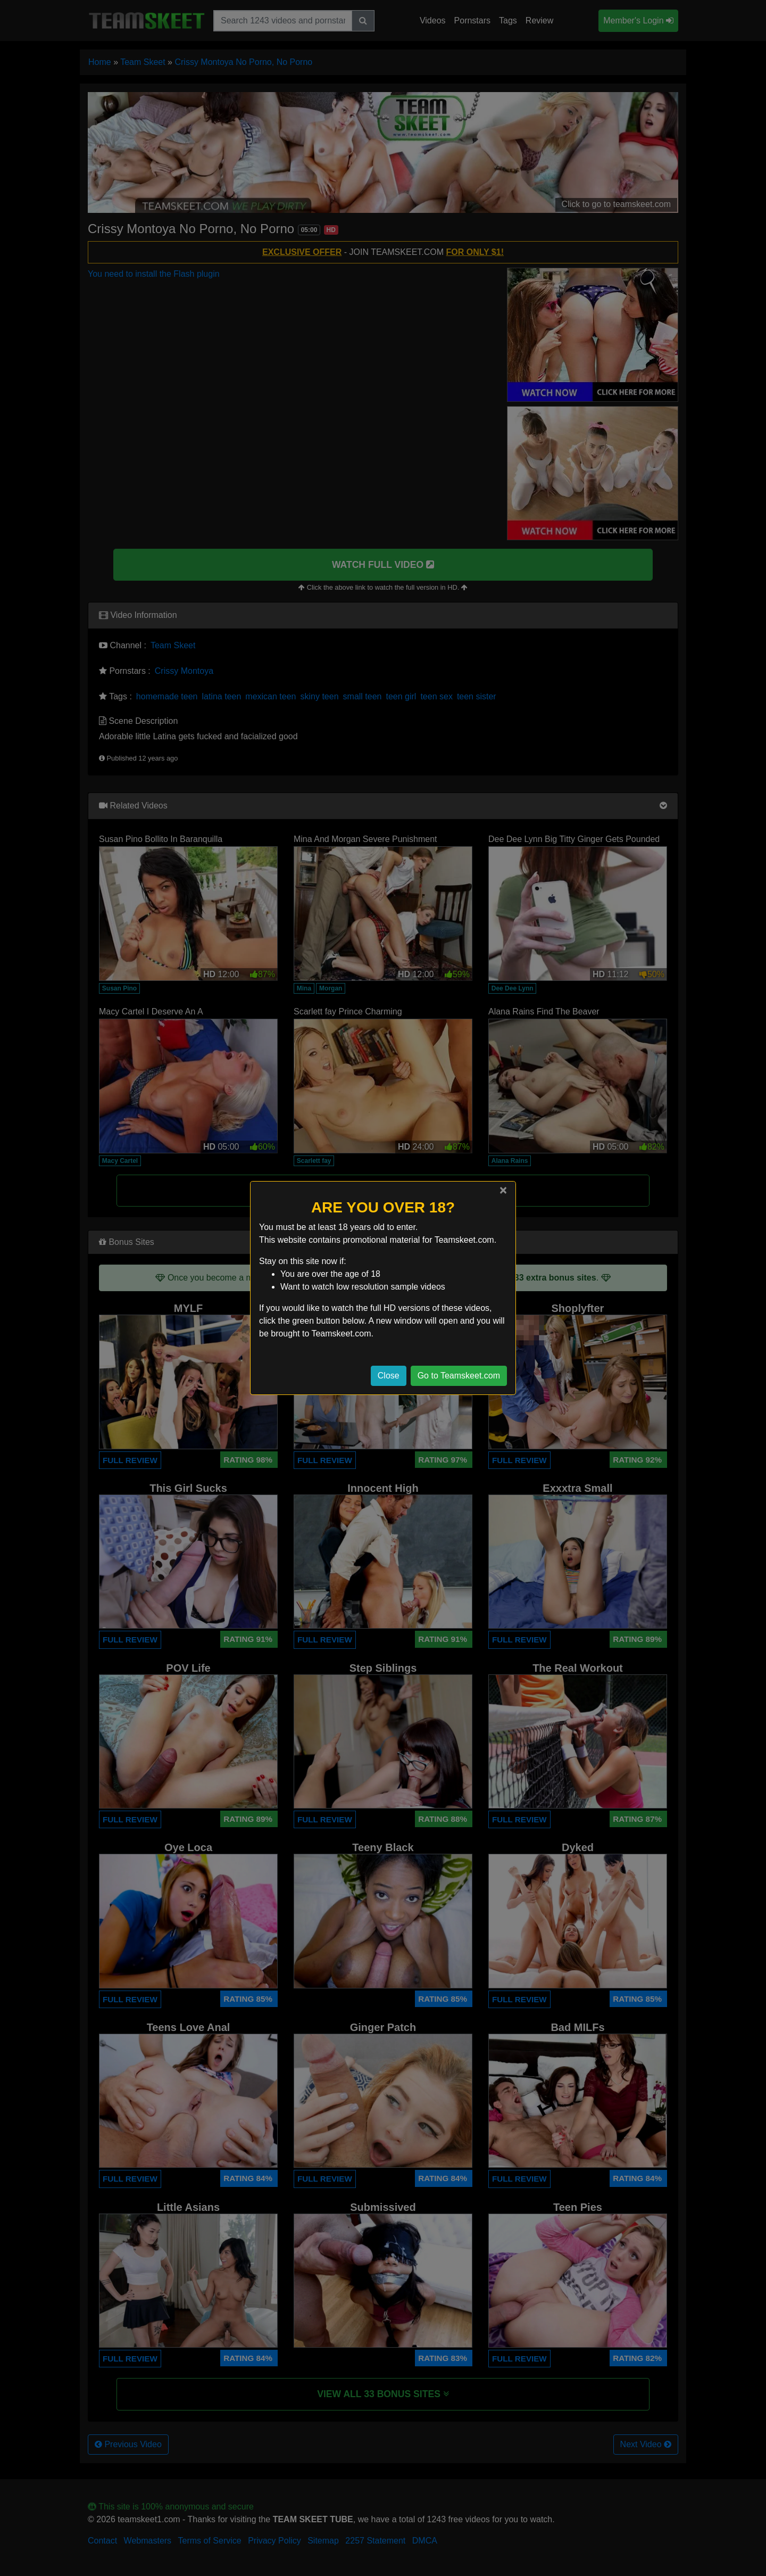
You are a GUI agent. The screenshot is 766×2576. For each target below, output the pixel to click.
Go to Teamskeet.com (459, 1375)
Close (388, 1375)
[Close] (503, 1190)
